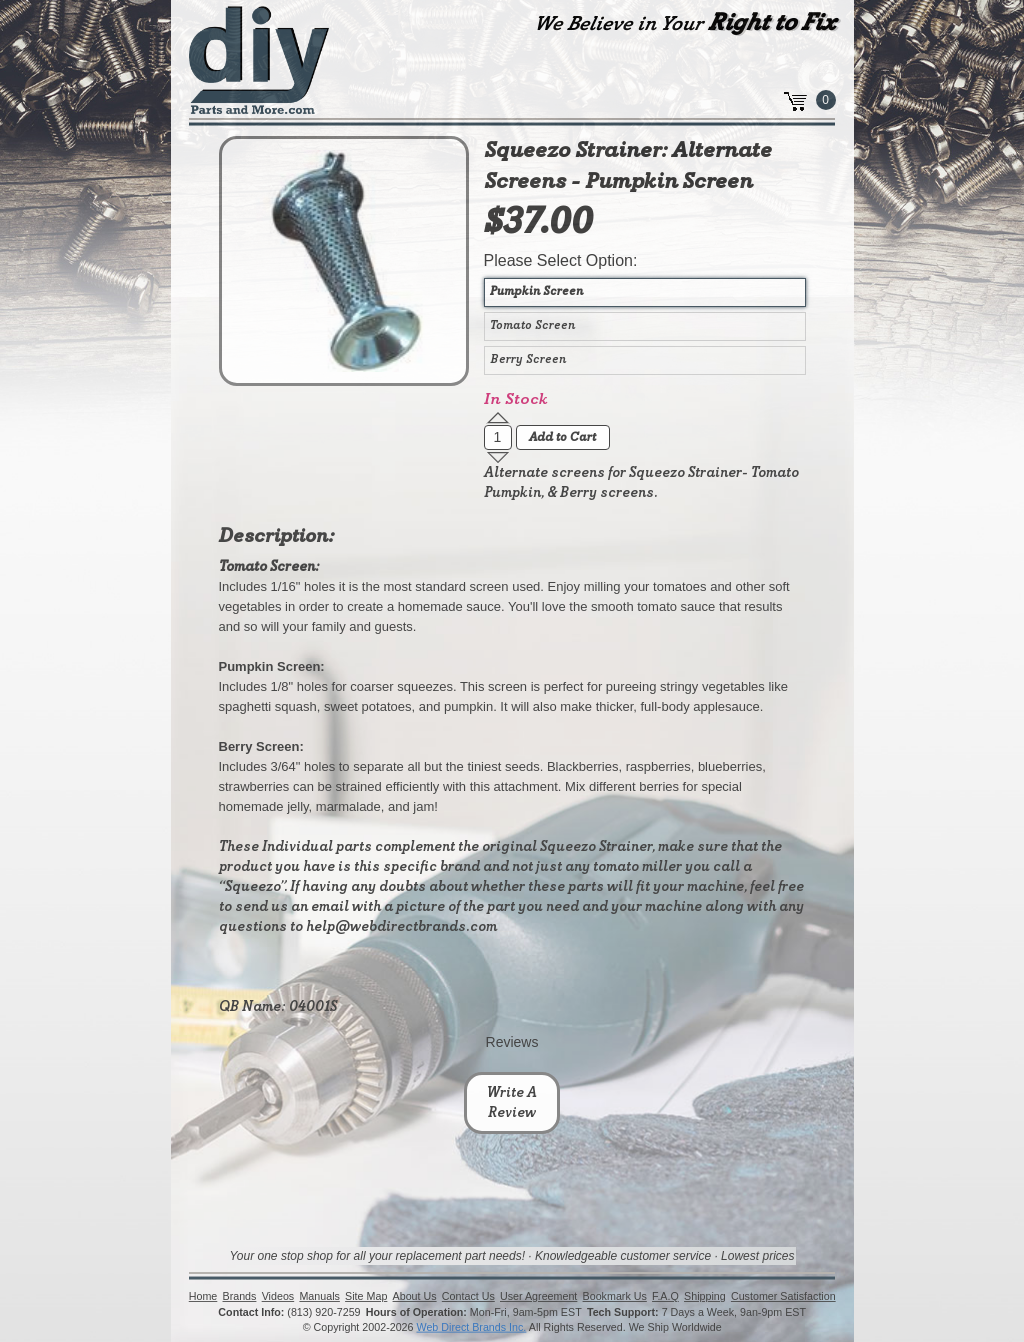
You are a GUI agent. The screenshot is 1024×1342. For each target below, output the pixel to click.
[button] (498, 418)
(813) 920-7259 (323, 1312)
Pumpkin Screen (536, 292)
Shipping (705, 1296)
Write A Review (512, 1103)
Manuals (319, 1296)
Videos (277, 1296)
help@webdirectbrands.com (401, 927)
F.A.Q (665, 1296)
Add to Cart (562, 438)
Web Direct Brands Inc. (471, 1327)
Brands (239, 1296)
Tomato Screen (532, 326)
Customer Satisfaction (783, 1296)
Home (203, 1296)
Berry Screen (528, 360)
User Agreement (538, 1296)
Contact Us (468, 1296)
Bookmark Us (614, 1296)
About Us (414, 1296)
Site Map (366, 1296)
